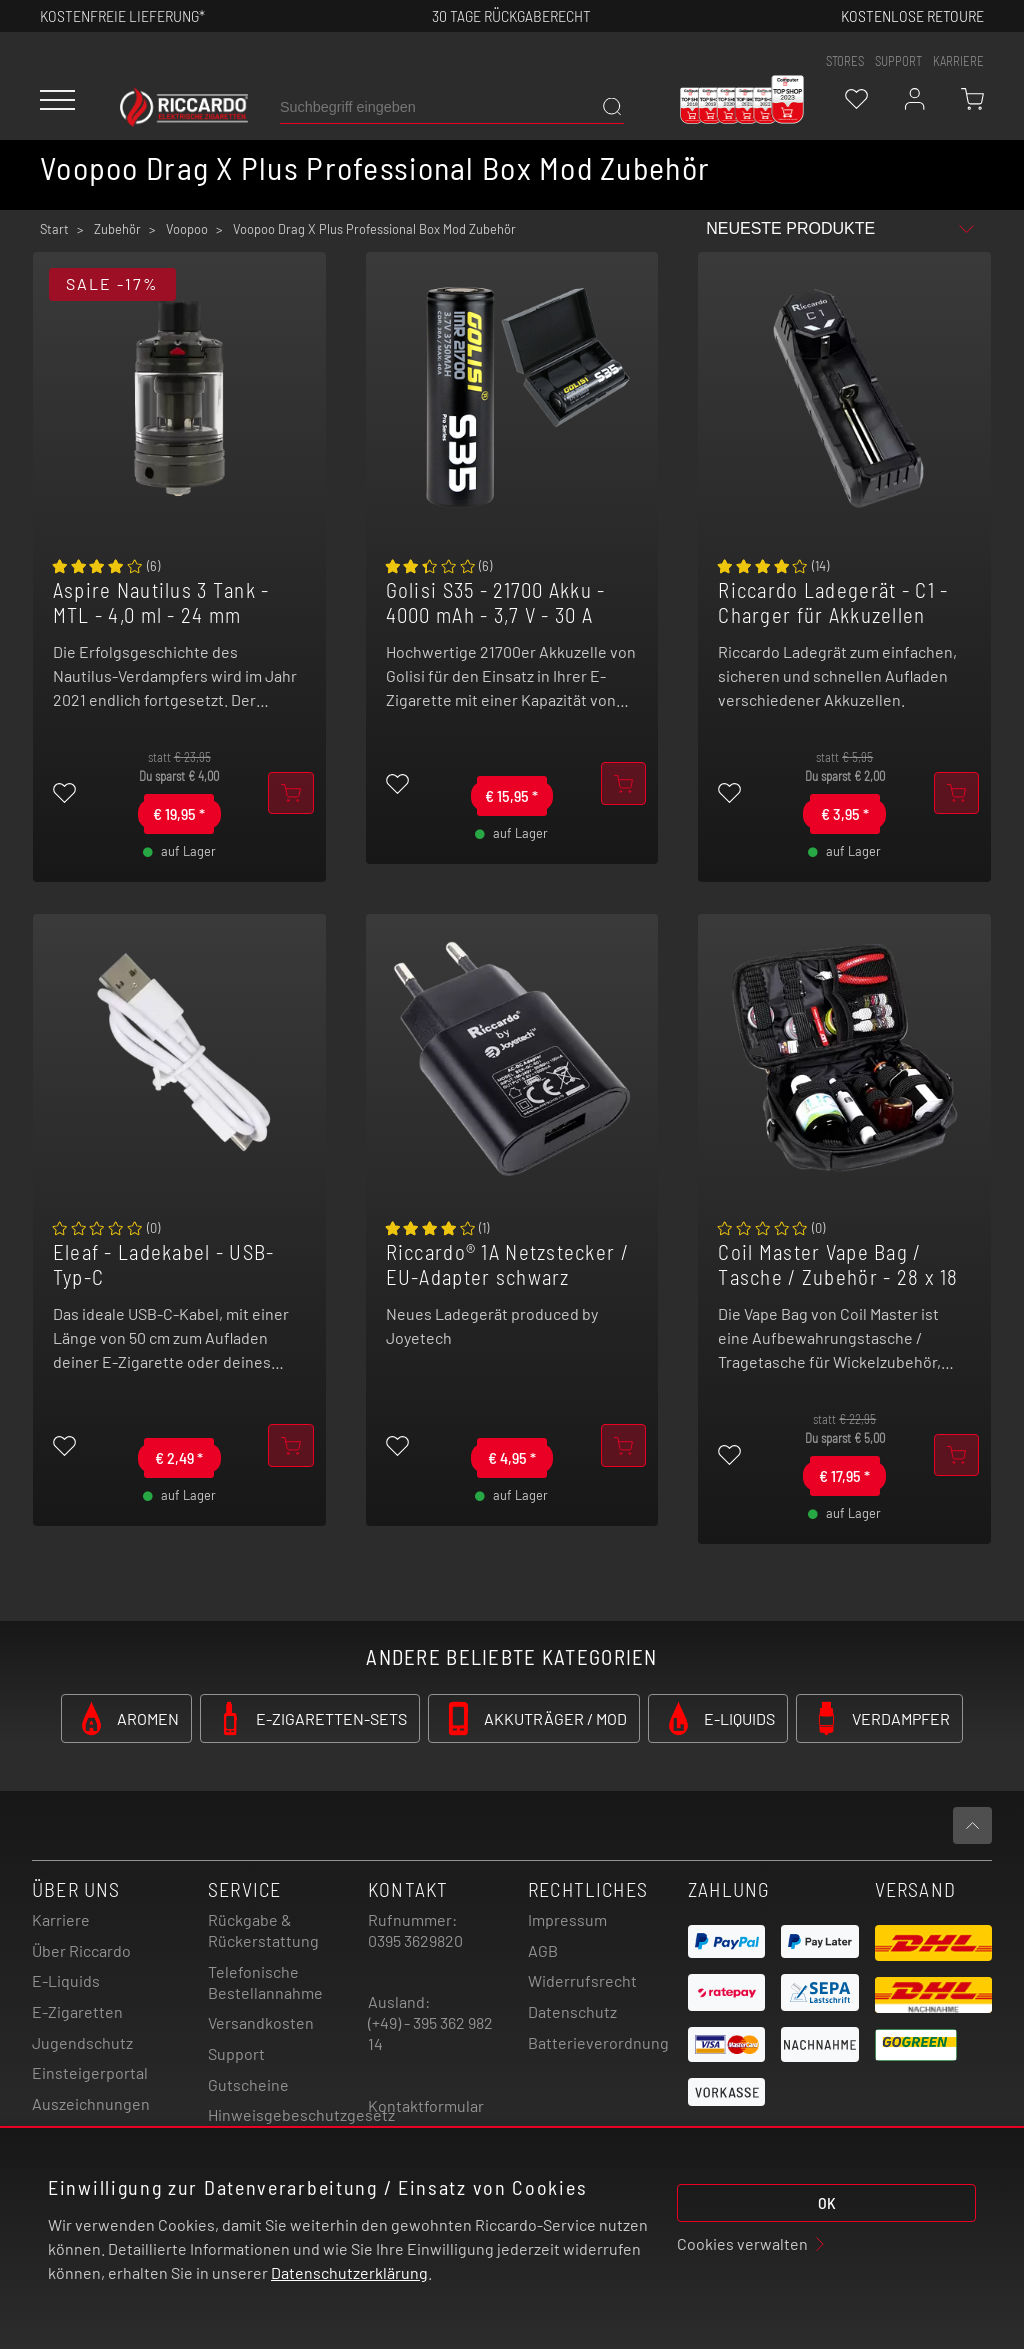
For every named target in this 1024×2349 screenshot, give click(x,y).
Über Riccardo (81, 1950)
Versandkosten (261, 2022)
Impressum (567, 1919)
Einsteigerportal (90, 2072)
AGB (543, 1950)
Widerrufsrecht (582, 1980)
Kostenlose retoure (912, 15)
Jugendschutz (82, 2042)
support (898, 61)
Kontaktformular (426, 2105)
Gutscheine (248, 2084)
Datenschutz (572, 2011)
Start (54, 229)
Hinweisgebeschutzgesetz (301, 2114)
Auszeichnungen (91, 2103)
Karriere (958, 61)
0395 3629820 (415, 1940)
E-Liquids (66, 1980)
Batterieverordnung (598, 2042)
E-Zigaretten (77, 2011)
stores (845, 61)
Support (236, 2053)
